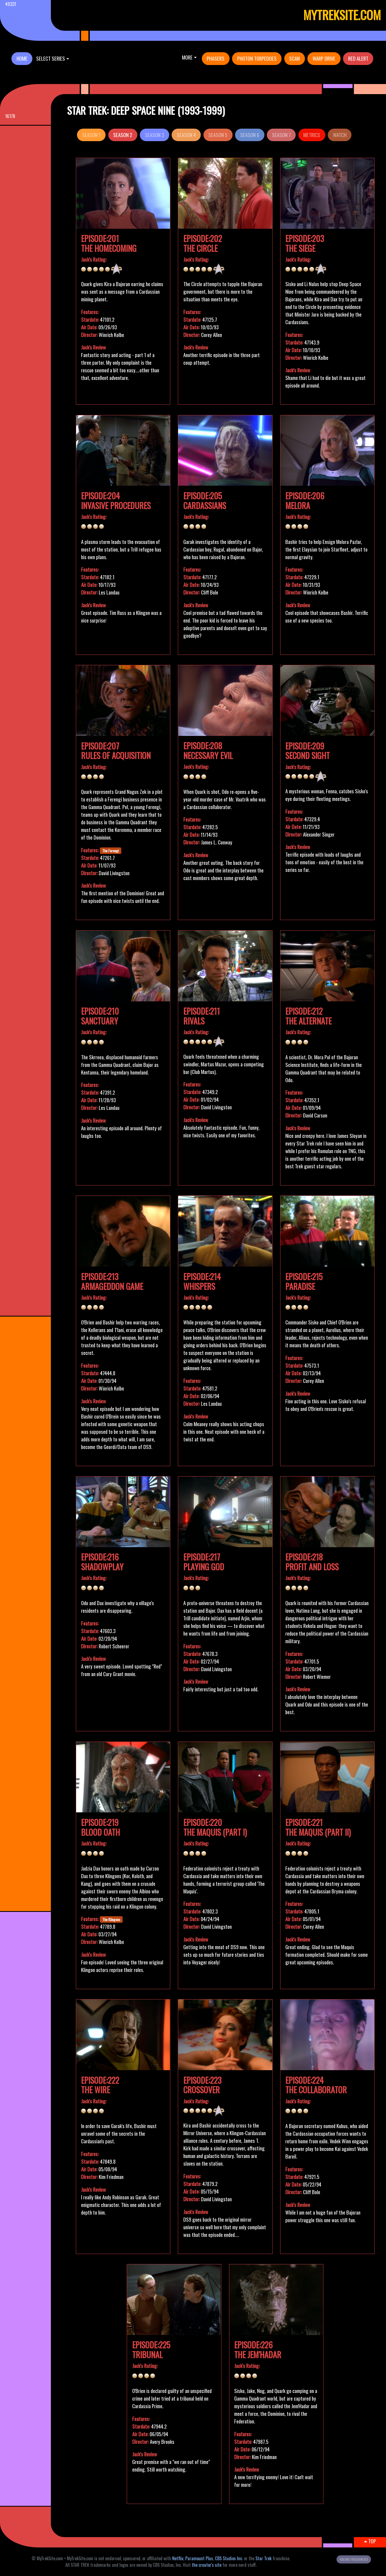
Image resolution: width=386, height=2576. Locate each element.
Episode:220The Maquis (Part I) (215, 1827)
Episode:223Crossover (202, 2085)
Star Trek (263, 2558)
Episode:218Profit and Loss (312, 1562)
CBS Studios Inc (228, 2558)
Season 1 (91, 134)
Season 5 (217, 134)
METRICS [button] (311, 134)
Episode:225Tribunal (151, 2350)
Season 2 (122, 134)
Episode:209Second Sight (307, 751)
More (187, 57)
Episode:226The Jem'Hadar (257, 2350)
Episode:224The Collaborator (316, 2085)
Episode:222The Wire (100, 2085)
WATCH (340, 134)
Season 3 (154, 134)
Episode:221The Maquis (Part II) (318, 1827)
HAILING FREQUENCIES (353, 2559)
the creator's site (206, 2565)
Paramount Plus (199, 2558)
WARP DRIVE (324, 58)
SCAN (294, 58)
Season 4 (186, 134)
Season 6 (249, 134)
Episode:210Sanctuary (100, 1016)
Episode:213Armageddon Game (112, 1281)
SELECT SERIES (50, 58)
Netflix (177, 2558)
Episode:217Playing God (203, 1562)
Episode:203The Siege (304, 243)
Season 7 (281, 134)
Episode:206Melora (304, 501)
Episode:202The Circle (202, 243)
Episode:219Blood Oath (100, 1827)
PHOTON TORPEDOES (257, 58)
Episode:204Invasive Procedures (116, 501)
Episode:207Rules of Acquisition (116, 751)
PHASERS (215, 58)
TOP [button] (370, 2541)
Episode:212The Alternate (308, 1016)
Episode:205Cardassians (204, 501)
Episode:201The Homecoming (109, 243)
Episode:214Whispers (202, 1281)
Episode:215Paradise (304, 1281)
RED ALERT (358, 58)
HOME (22, 58)
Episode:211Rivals (201, 1016)
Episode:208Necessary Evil (208, 750)
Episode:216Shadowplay (102, 1562)
